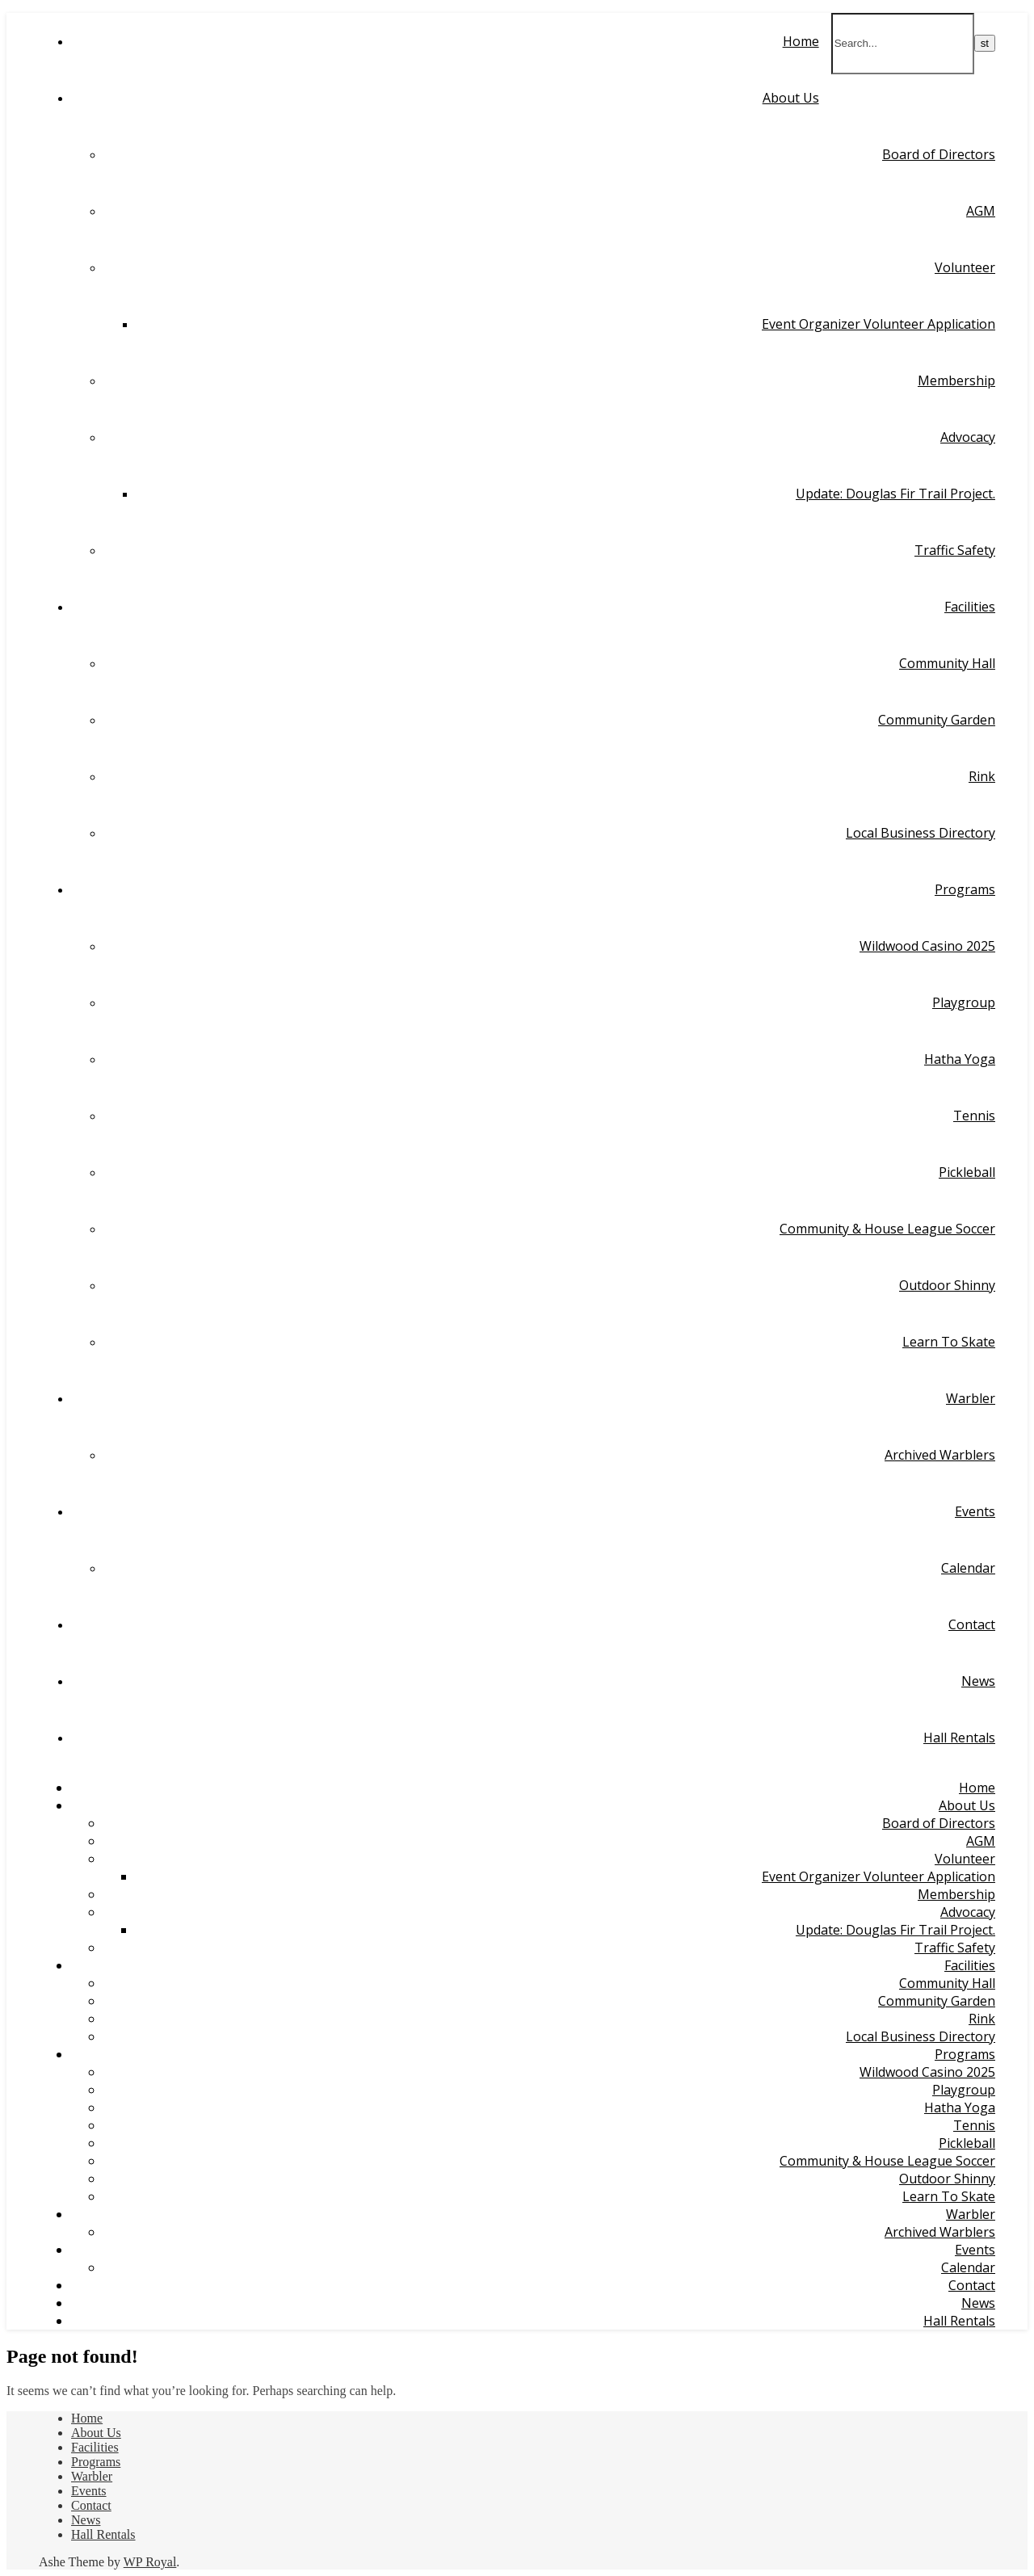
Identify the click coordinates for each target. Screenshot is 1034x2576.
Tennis (974, 1115)
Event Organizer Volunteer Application (878, 324)
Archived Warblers (940, 1455)
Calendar (968, 1568)
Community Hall (947, 663)
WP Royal (150, 2562)
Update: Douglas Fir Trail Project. (895, 493)
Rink (982, 776)
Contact (971, 1624)
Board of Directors (938, 154)
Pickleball (967, 1172)
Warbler (970, 1398)
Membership (956, 380)
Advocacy (967, 437)
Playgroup (963, 1002)
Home (801, 41)
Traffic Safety (954, 550)
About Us (791, 98)
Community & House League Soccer (887, 1229)
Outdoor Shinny (947, 1285)
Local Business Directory (920, 833)
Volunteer (965, 267)
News (978, 1681)
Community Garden (936, 720)
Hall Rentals (959, 1737)
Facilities (969, 607)
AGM (980, 211)
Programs (965, 889)
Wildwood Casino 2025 (927, 946)
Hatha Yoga (959, 1059)
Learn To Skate (948, 1342)
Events (975, 1511)
